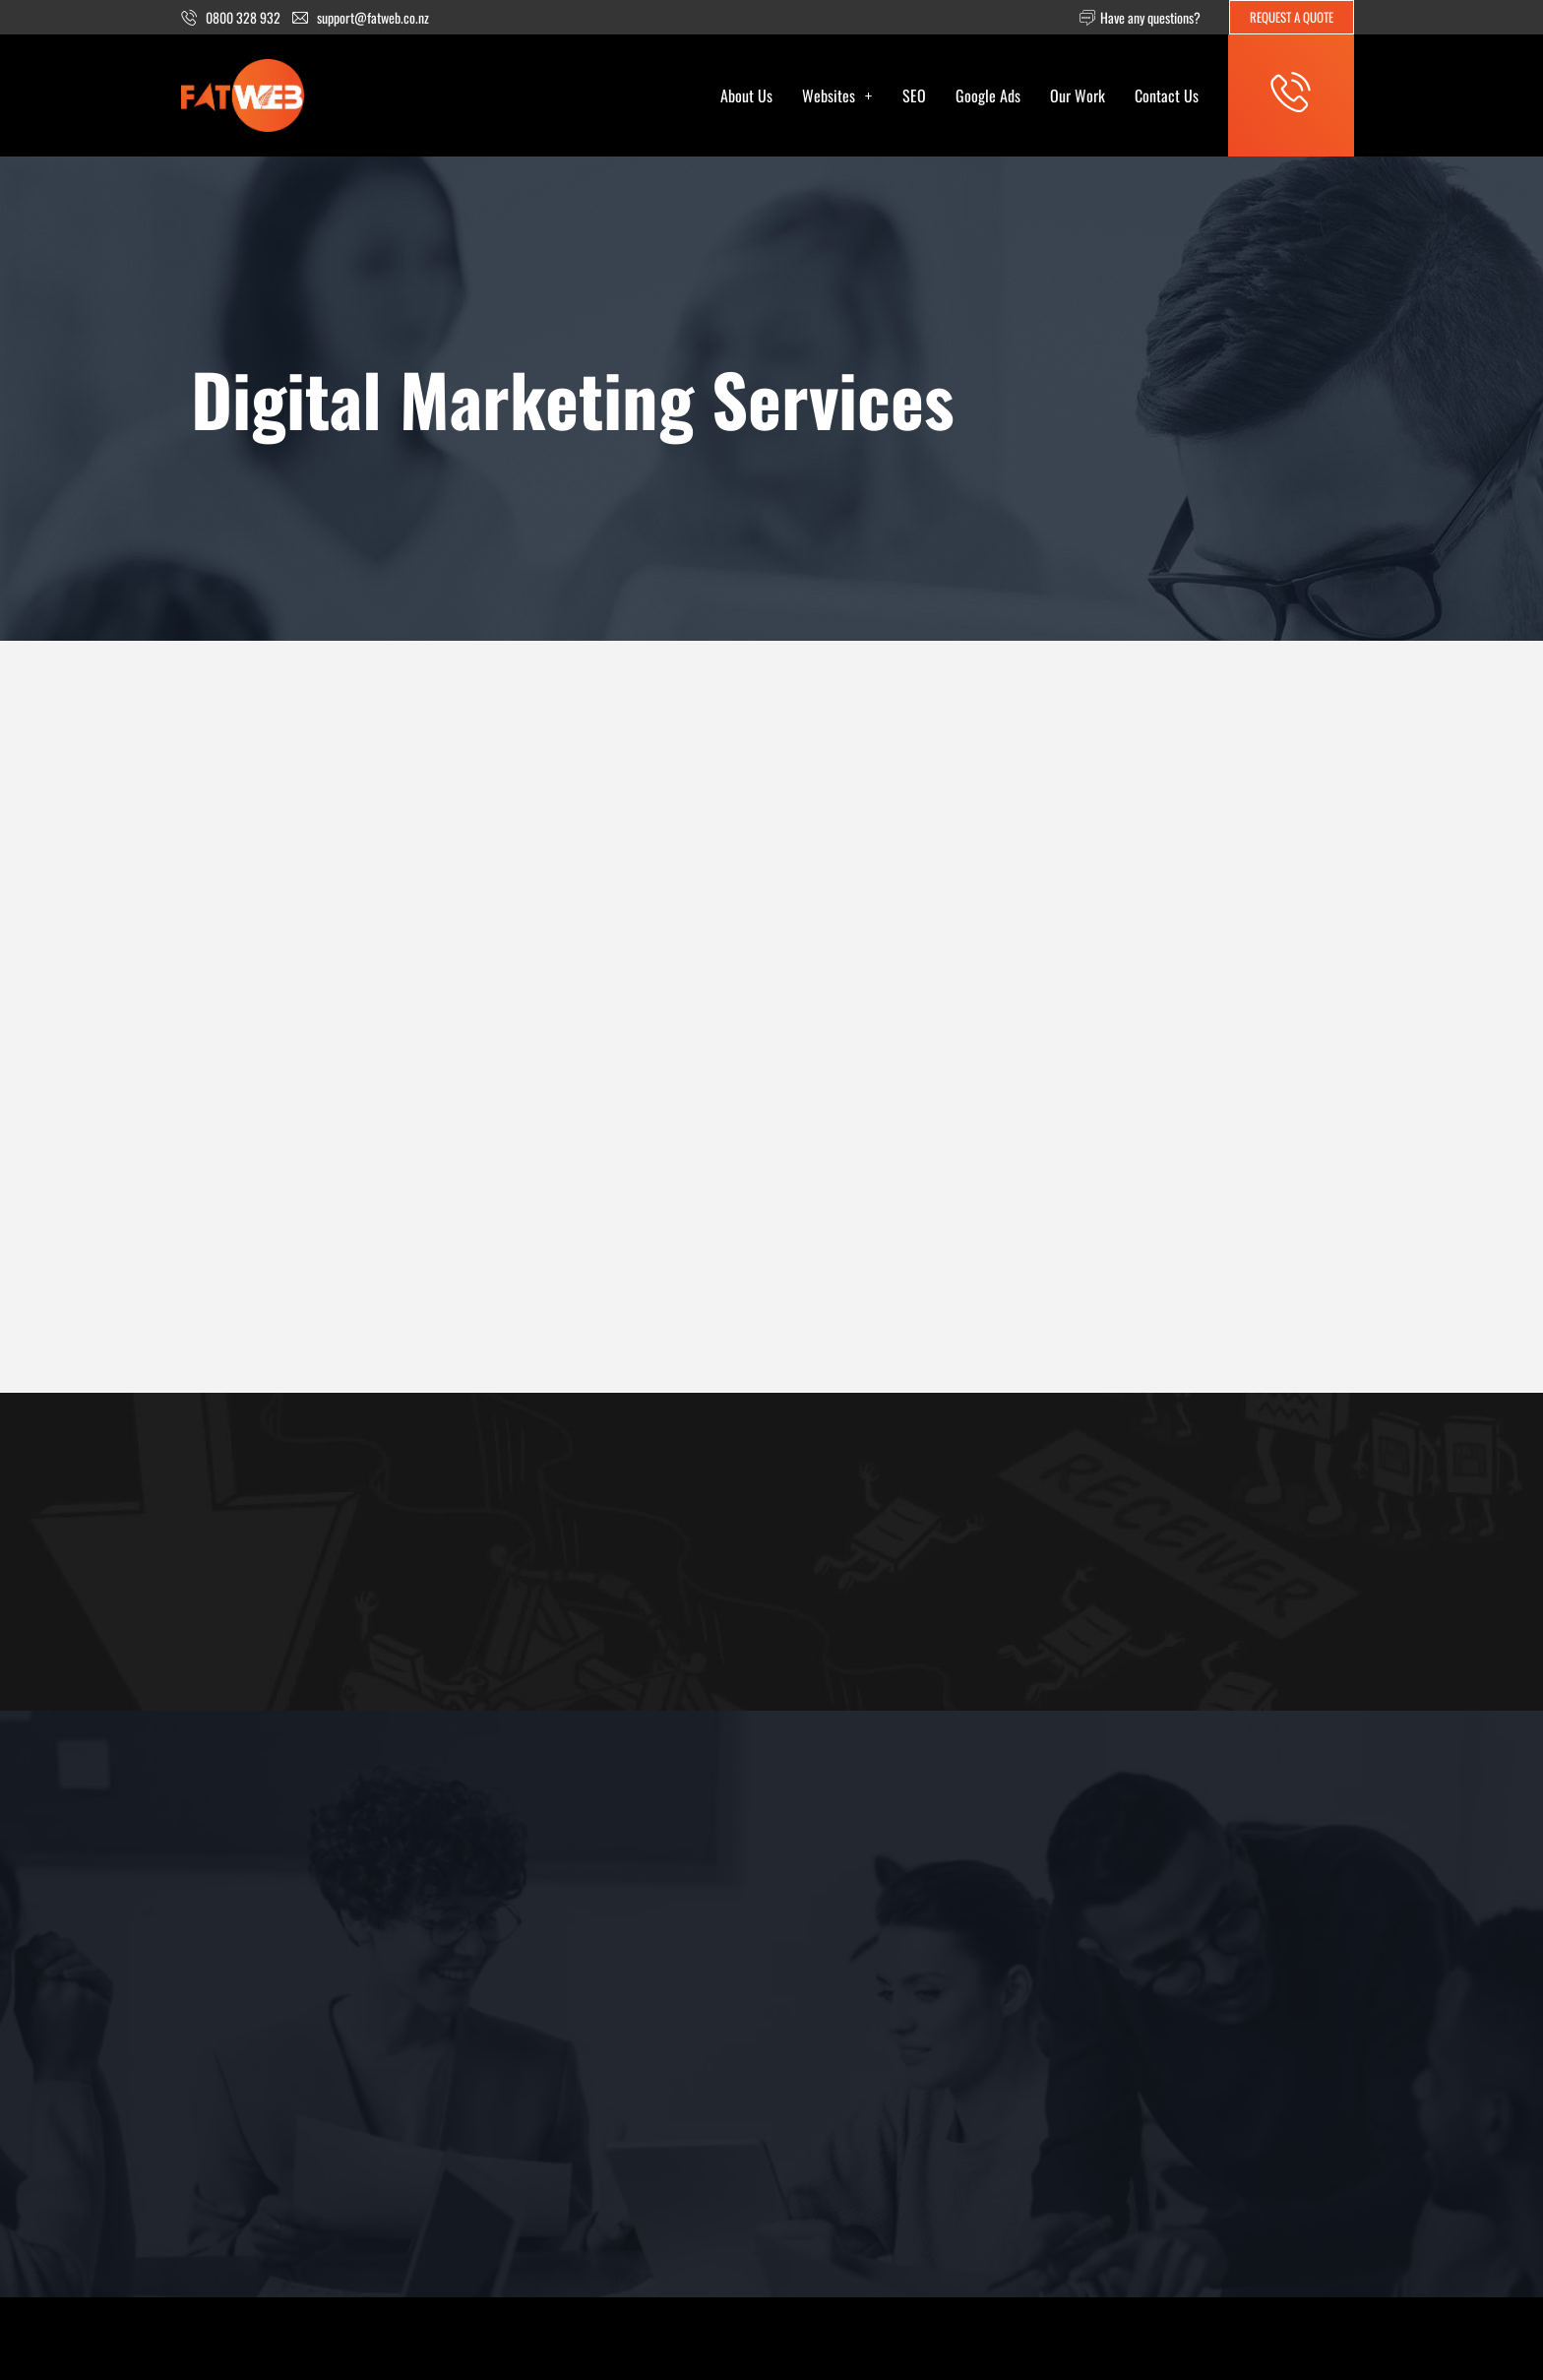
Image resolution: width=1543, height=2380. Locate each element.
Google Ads (988, 95)
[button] (837, 95)
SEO (914, 95)
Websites (837, 95)
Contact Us (1167, 95)
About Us (746, 95)
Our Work (1077, 95)
